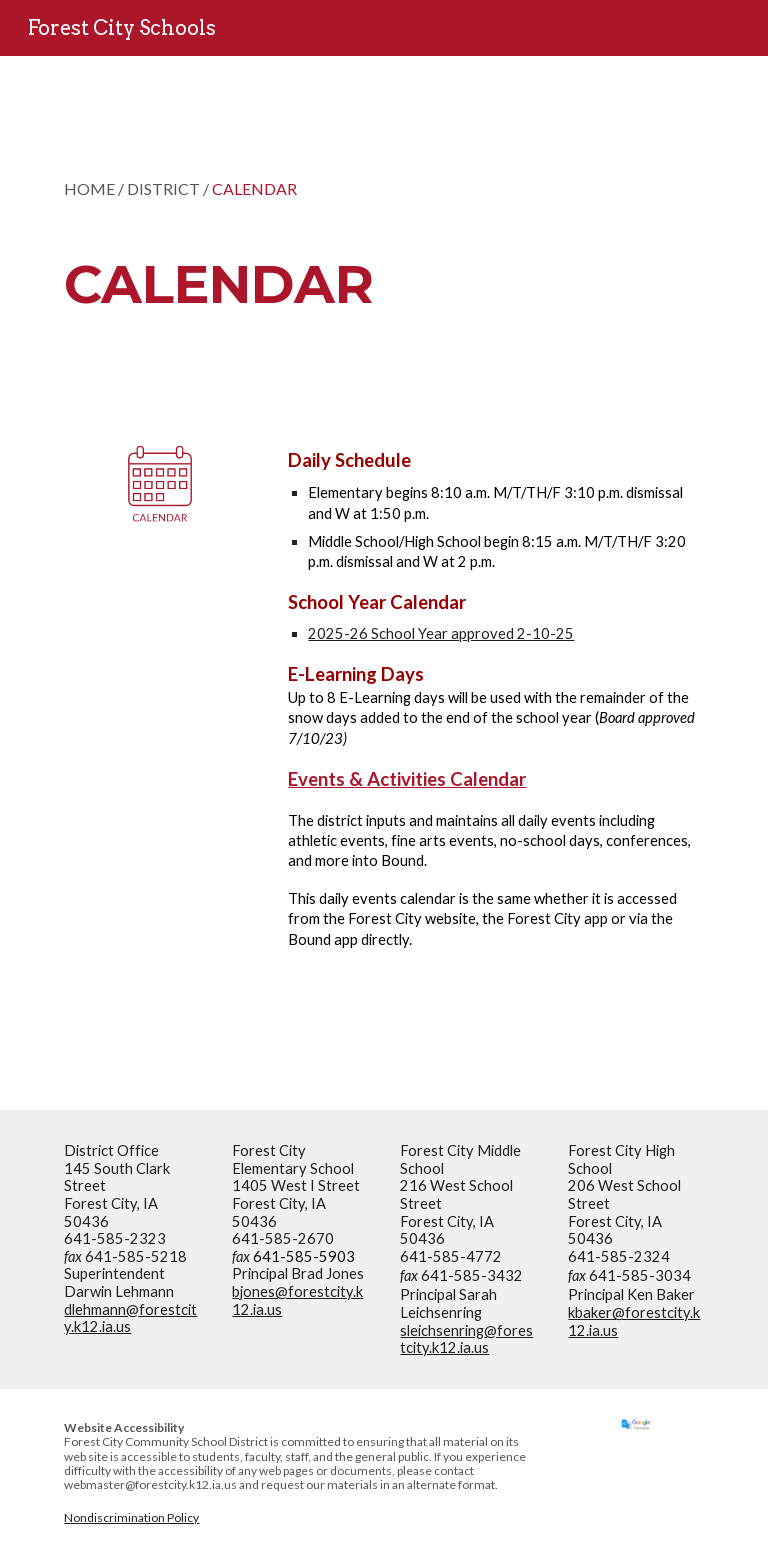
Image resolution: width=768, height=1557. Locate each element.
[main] (327, 235)
